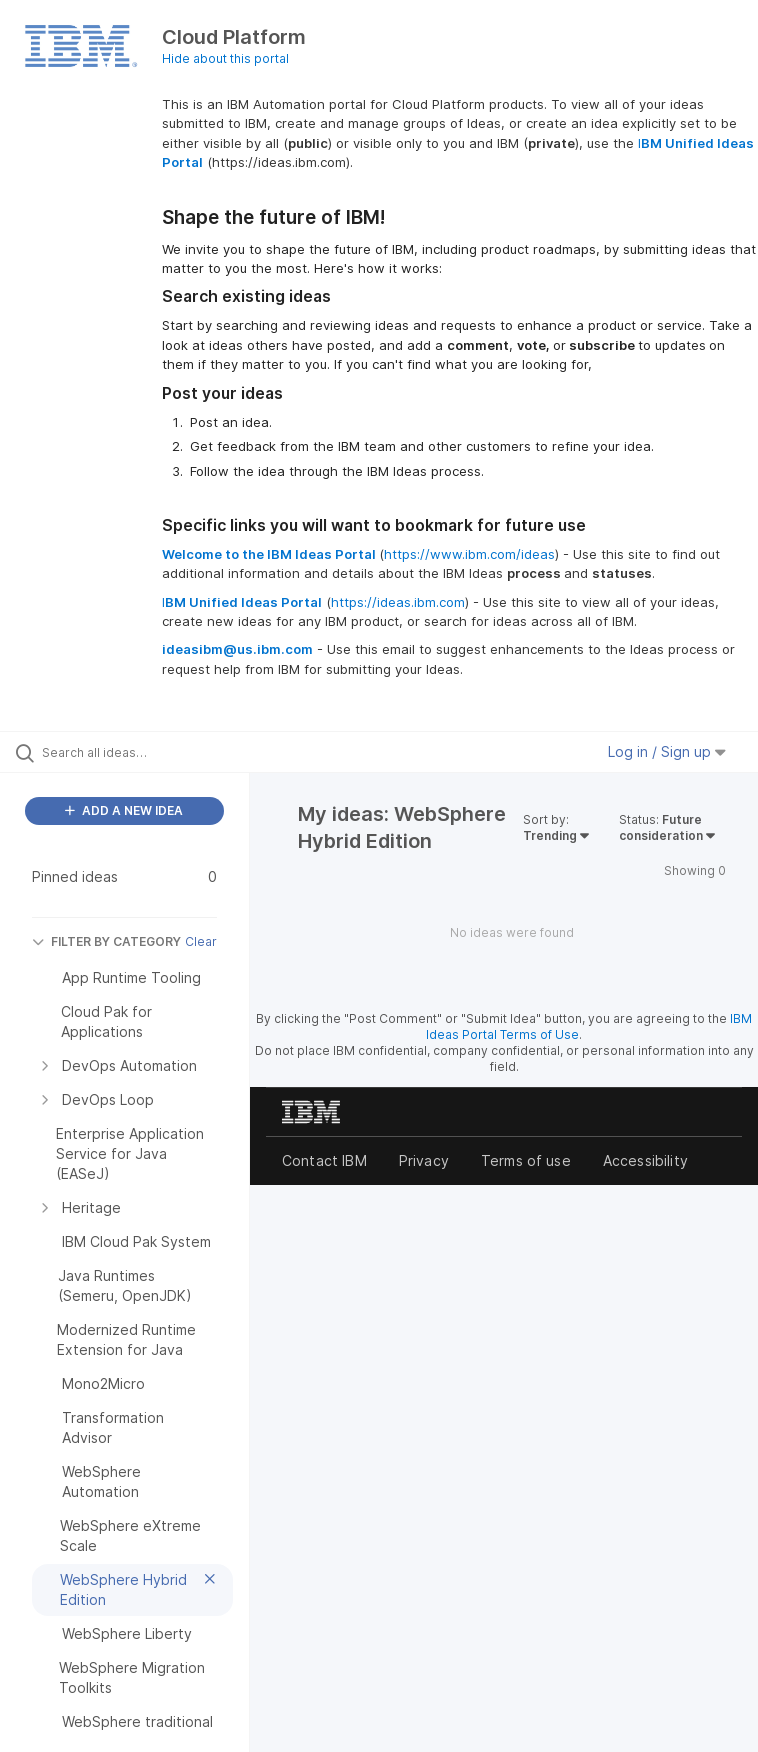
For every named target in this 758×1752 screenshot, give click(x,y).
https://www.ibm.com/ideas (469, 554)
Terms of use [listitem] (526, 1160)
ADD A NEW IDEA (124, 810)
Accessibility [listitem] (645, 1160)
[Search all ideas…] (135, 752)
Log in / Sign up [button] (667, 751)
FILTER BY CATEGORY (106, 941)
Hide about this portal (225, 58)
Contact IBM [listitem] (324, 1160)
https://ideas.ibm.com (398, 602)
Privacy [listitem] (424, 1160)
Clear (201, 941)
